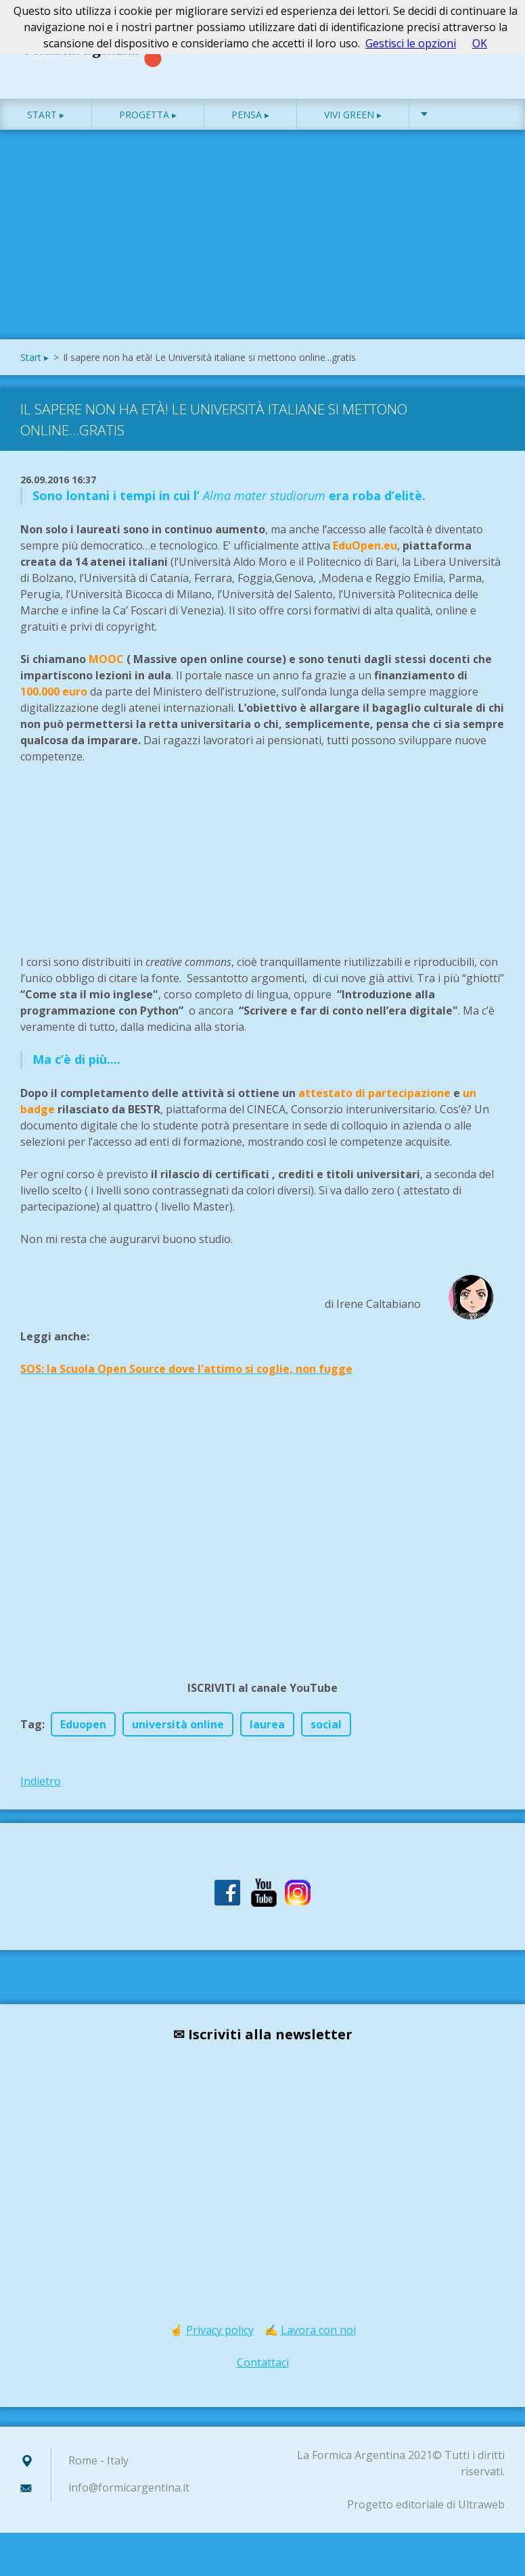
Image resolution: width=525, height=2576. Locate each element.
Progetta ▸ (148, 128)
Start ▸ (45, 128)
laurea (267, 1737)
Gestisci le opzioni (410, 43)
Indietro (40, 1794)
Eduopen (83, 1737)
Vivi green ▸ (353, 128)
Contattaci (263, 2375)
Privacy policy (220, 2343)
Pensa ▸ (250, 128)
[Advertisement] (262, 251)
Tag (31, 1737)
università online (178, 1737)
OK (479, 43)
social (326, 1737)
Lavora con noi (318, 2343)
